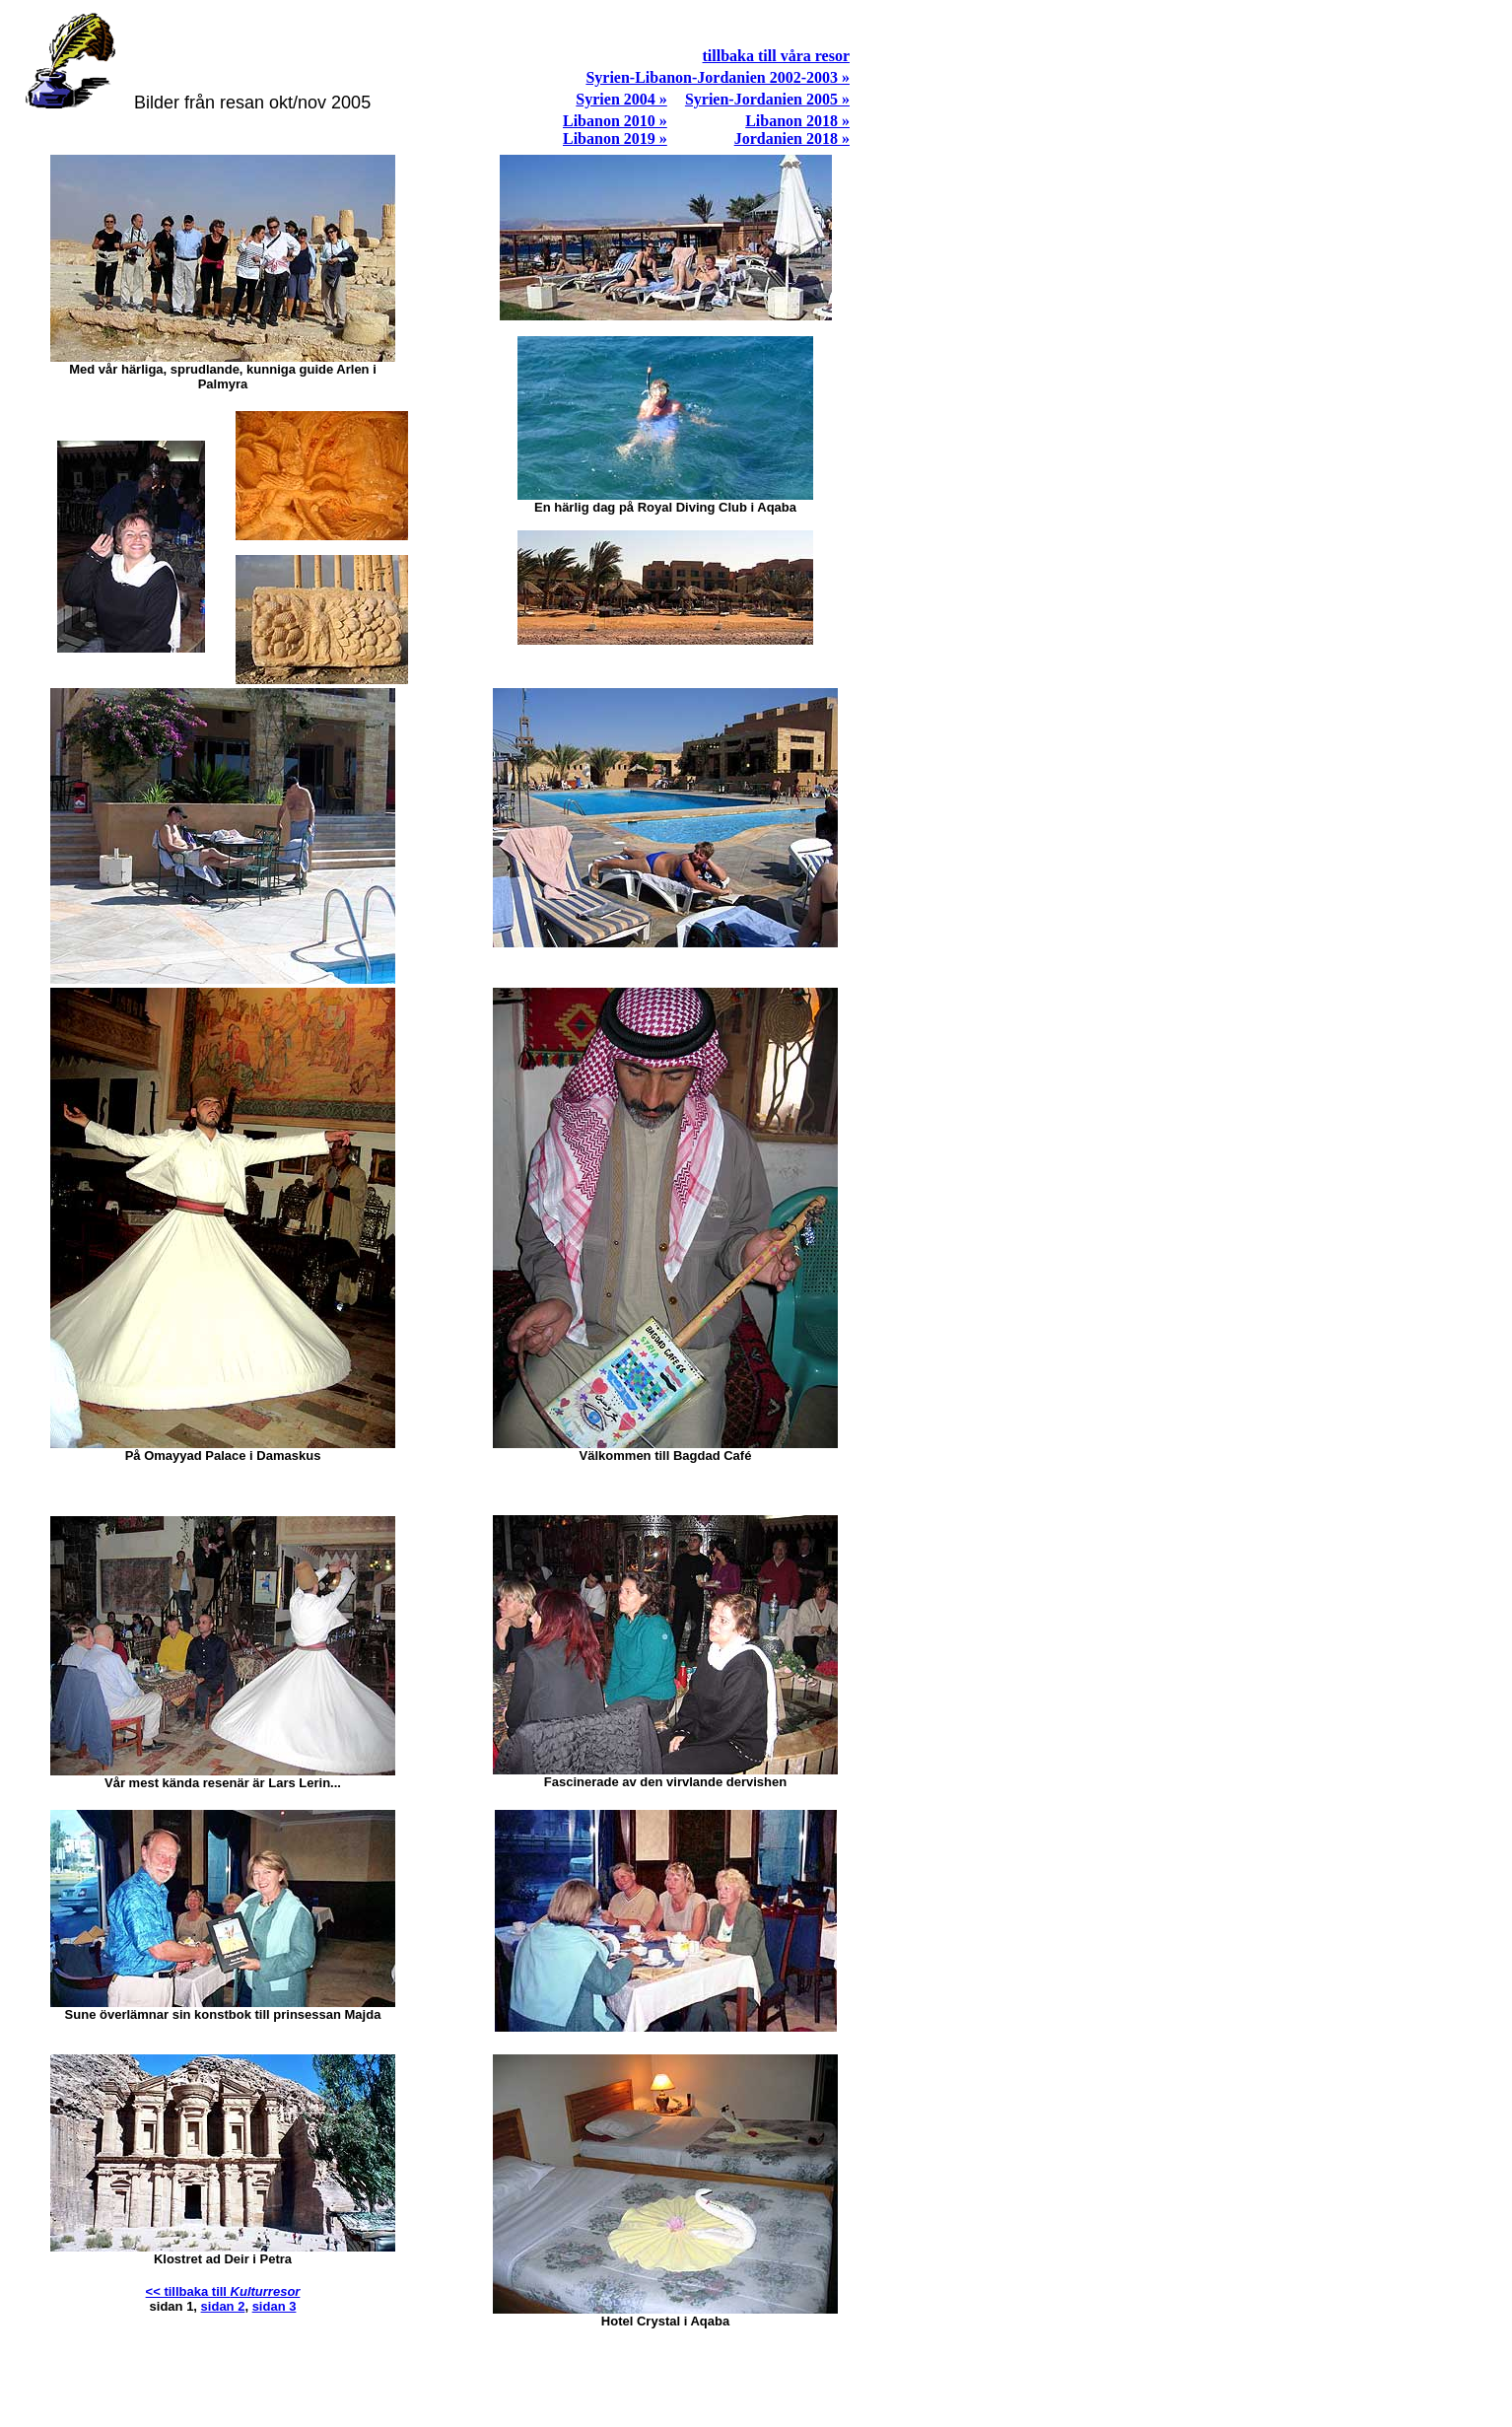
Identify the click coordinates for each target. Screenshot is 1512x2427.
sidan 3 (274, 2306)
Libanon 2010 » (615, 120)
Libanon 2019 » (615, 138)
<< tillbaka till (223, 2291)
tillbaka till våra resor (776, 55)
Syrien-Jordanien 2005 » (767, 99)
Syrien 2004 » (621, 99)
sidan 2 (223, 2306)
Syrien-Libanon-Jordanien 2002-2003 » (717, 77)
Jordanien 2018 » (792, 138)
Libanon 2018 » (797, 120)
